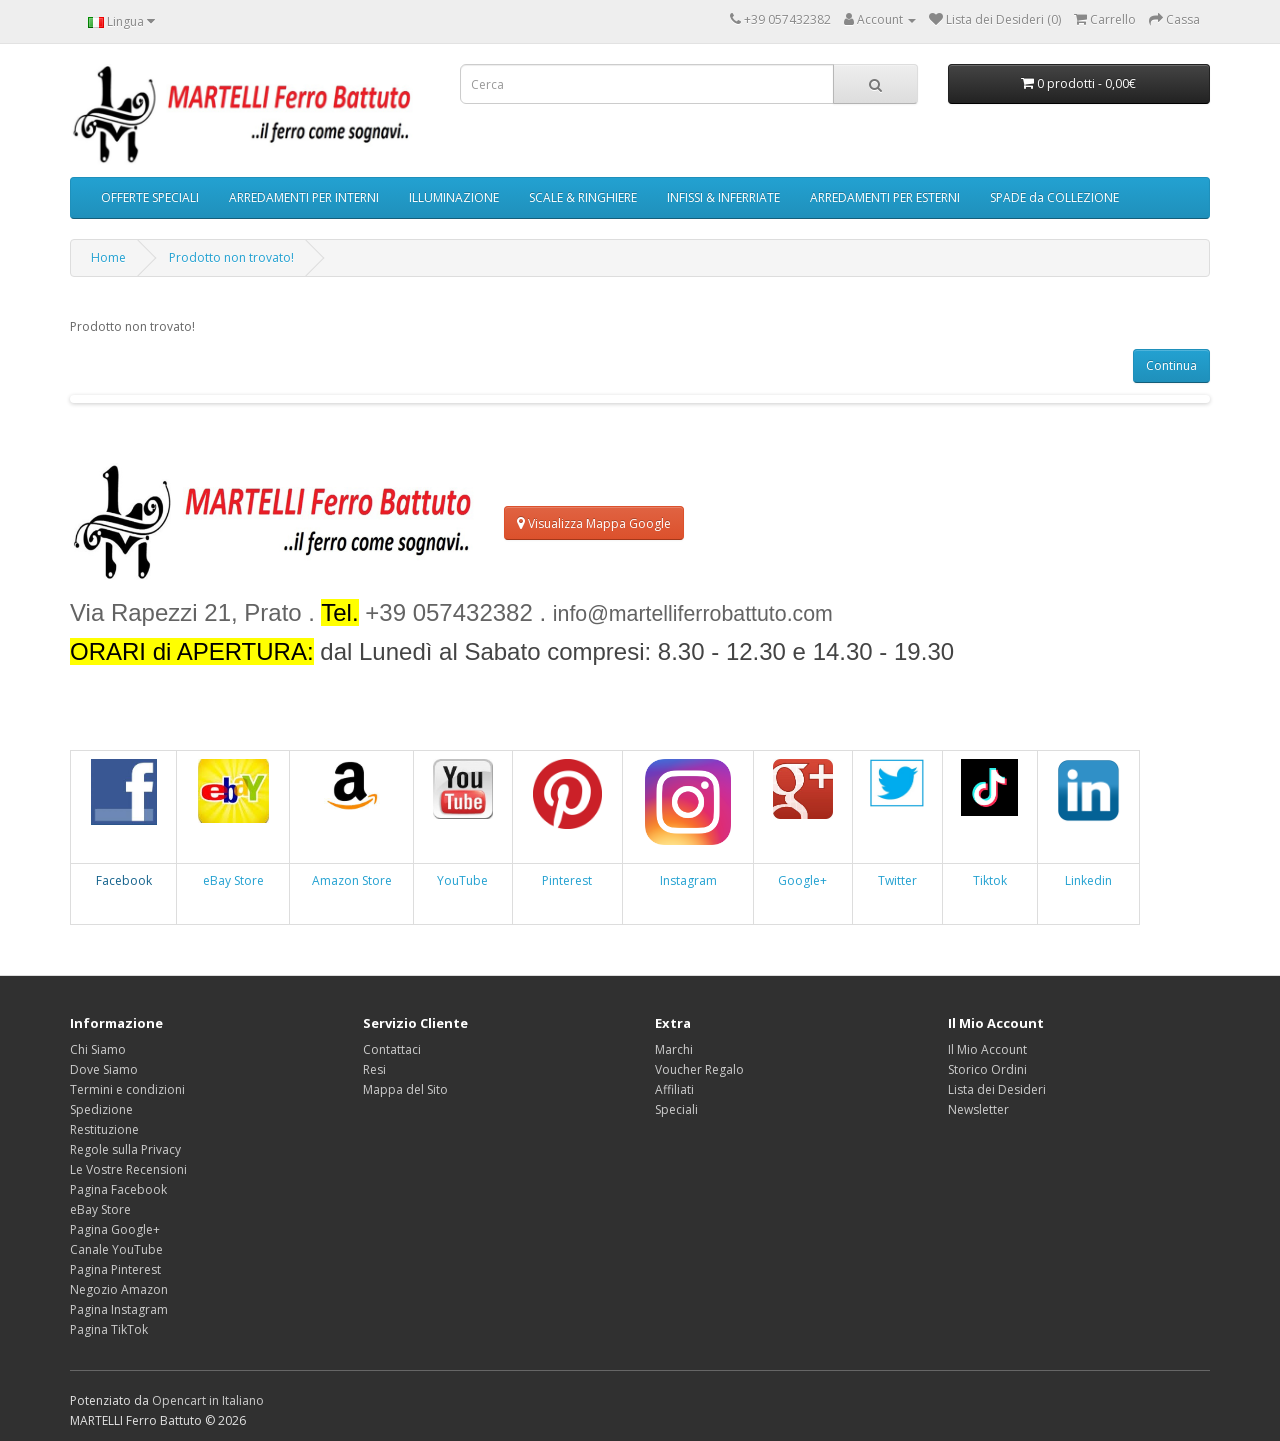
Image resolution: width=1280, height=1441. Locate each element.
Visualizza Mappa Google (594, 523)
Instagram (688, 880)
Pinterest (567, 880)
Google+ (802, 880)
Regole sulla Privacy (125, 1149)
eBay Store (233, 880)
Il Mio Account (987, 1049)
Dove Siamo (104, 1069)
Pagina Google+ (115, 1229)
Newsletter (978, 1109)
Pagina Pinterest (115, 1269)
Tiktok (990, 880)
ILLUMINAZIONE (454, 197)
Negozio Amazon (119, 1289)
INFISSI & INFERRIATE (723, 197)
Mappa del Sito (405, 1089)
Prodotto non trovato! (231, 257)
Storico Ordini (987, 1069)
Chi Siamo (98, 1049)
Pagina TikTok (109, 1329)
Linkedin (1088, 880)
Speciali (676, 1109)
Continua (1171, 365)
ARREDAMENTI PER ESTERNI (885, 197)
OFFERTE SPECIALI (150, 197)
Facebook (124, 880)
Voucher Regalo (699, 1069)
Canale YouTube (116, 1249)
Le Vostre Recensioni (128, 1169)
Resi (374, 1069)
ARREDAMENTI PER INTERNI (304, 197)
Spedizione (101, 1109)
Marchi (674, 1049)
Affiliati (674, 1089)
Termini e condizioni (127, 1089)
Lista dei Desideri (997, 1089)
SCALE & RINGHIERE (583, 197)
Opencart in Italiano (208, 1400)
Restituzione (104, 1129)
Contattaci (392, 1049)
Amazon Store (352, 880)
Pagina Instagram (119, 1309)
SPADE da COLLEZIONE (1054, 197)
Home (108, 257)
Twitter (897, 880)
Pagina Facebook (118, 1189)
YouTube (462, 880)
